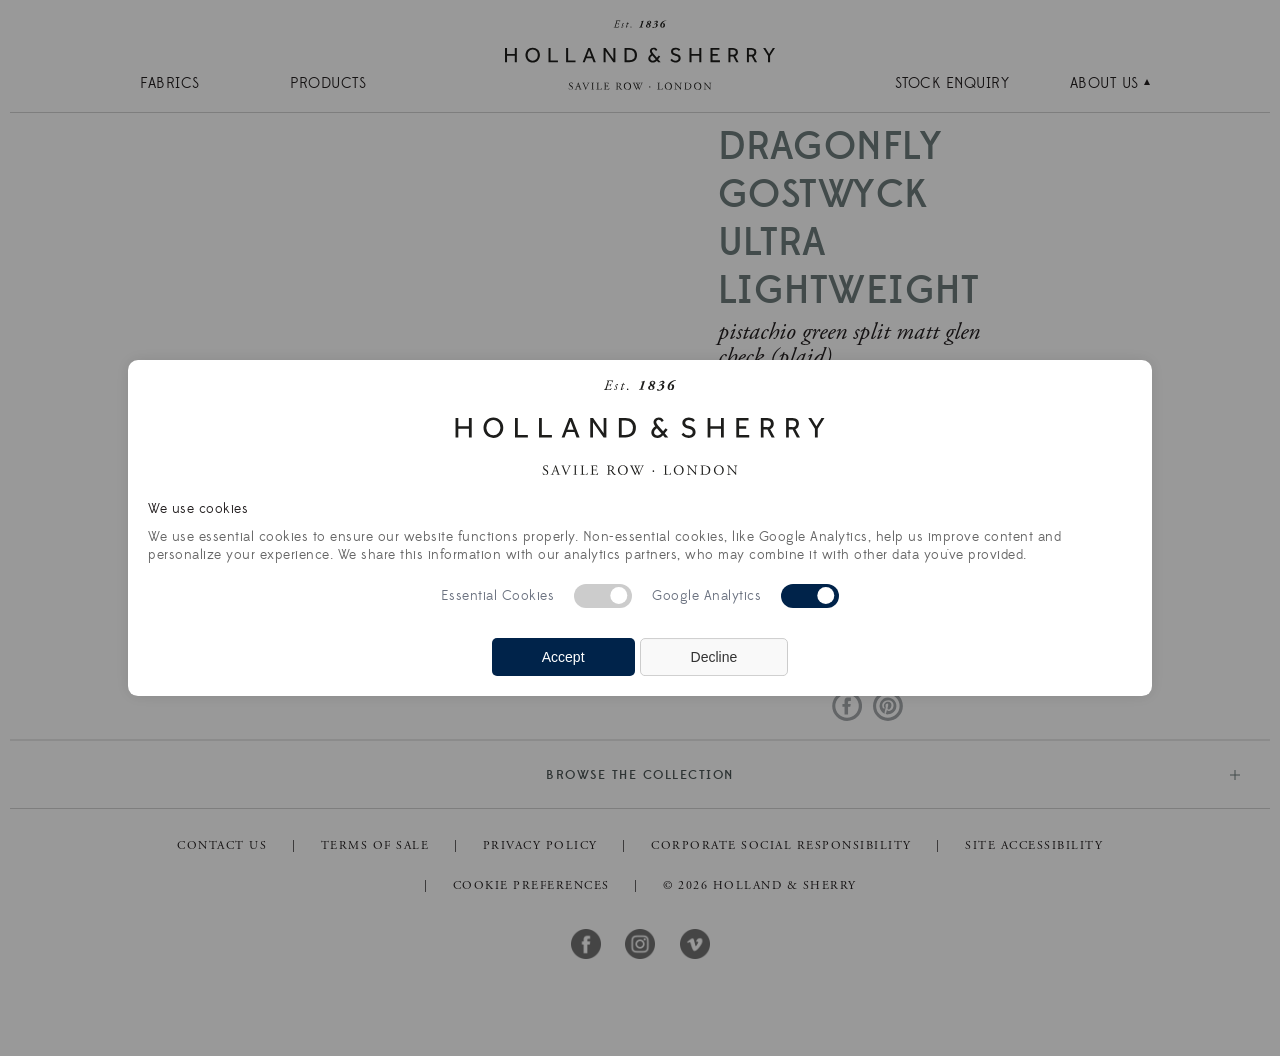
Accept (563, 657)
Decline (714, 657)
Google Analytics (706, 596)
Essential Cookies (498, 596)
